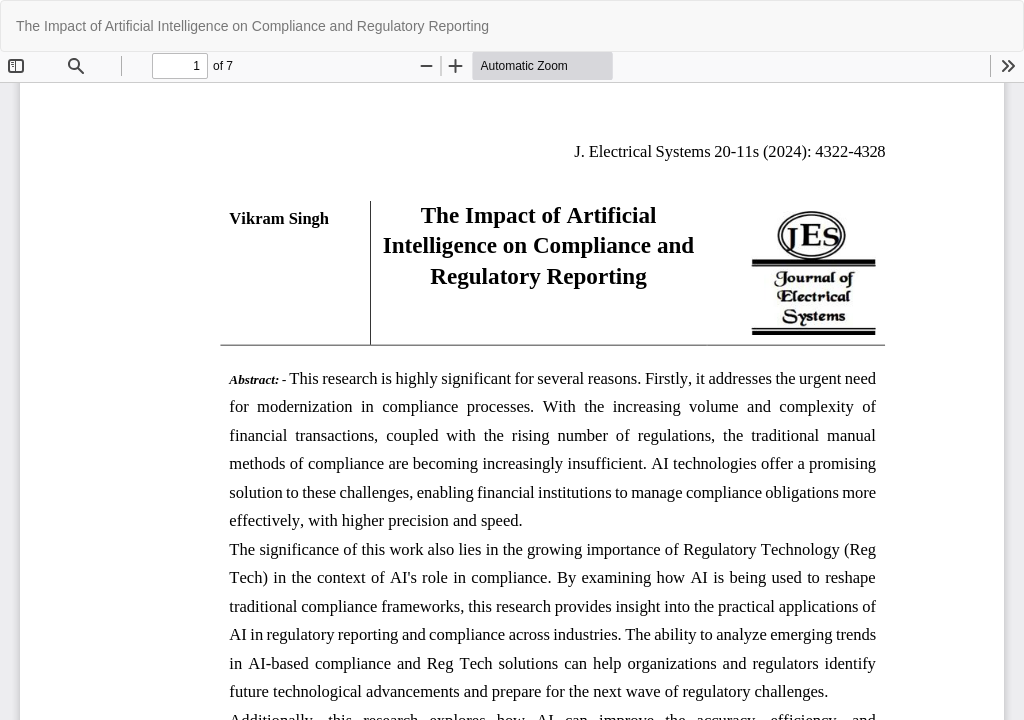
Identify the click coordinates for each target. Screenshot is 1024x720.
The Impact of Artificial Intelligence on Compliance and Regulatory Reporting (252, 26)
